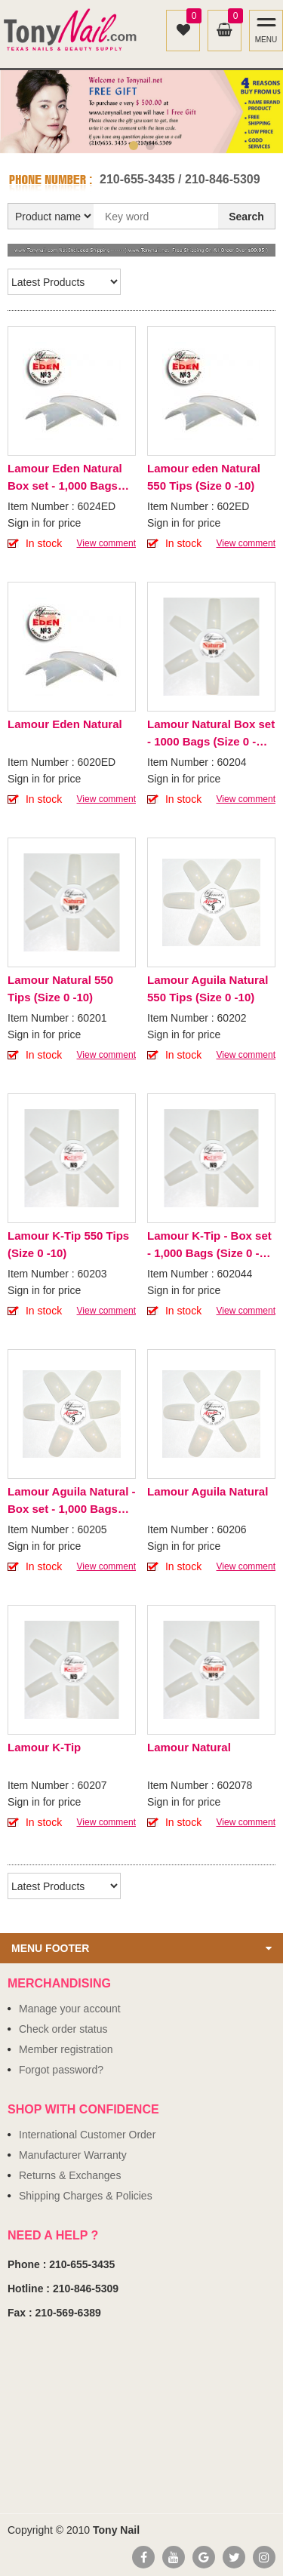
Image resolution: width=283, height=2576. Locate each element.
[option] (141, 111)
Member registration (66, 2049)
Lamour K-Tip (44, 1747)
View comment (106, 543)
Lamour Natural (189, 1747)
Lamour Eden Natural (65, 724)
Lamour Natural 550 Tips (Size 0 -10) (60, 988)
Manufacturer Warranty (73, 2155)
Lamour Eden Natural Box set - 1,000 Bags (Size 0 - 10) (65, 478)
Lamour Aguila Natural (207, 1491)
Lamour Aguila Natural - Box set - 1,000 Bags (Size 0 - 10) (71, 1501)
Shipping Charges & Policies (85, 2196)
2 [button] (150, 145)
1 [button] (133, 145)
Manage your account (70, 2009)
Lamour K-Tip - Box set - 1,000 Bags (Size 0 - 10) (209, 1245)
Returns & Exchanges (70, 2175)
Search (246, 217)
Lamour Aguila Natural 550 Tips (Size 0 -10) (207, 988)
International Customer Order (87, 2135)
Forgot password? (61, 2070)
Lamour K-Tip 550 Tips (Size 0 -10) (68, 1244)
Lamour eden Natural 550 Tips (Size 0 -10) (203, 477)
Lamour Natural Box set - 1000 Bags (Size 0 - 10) (211, 734)
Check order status (63, 2029)
